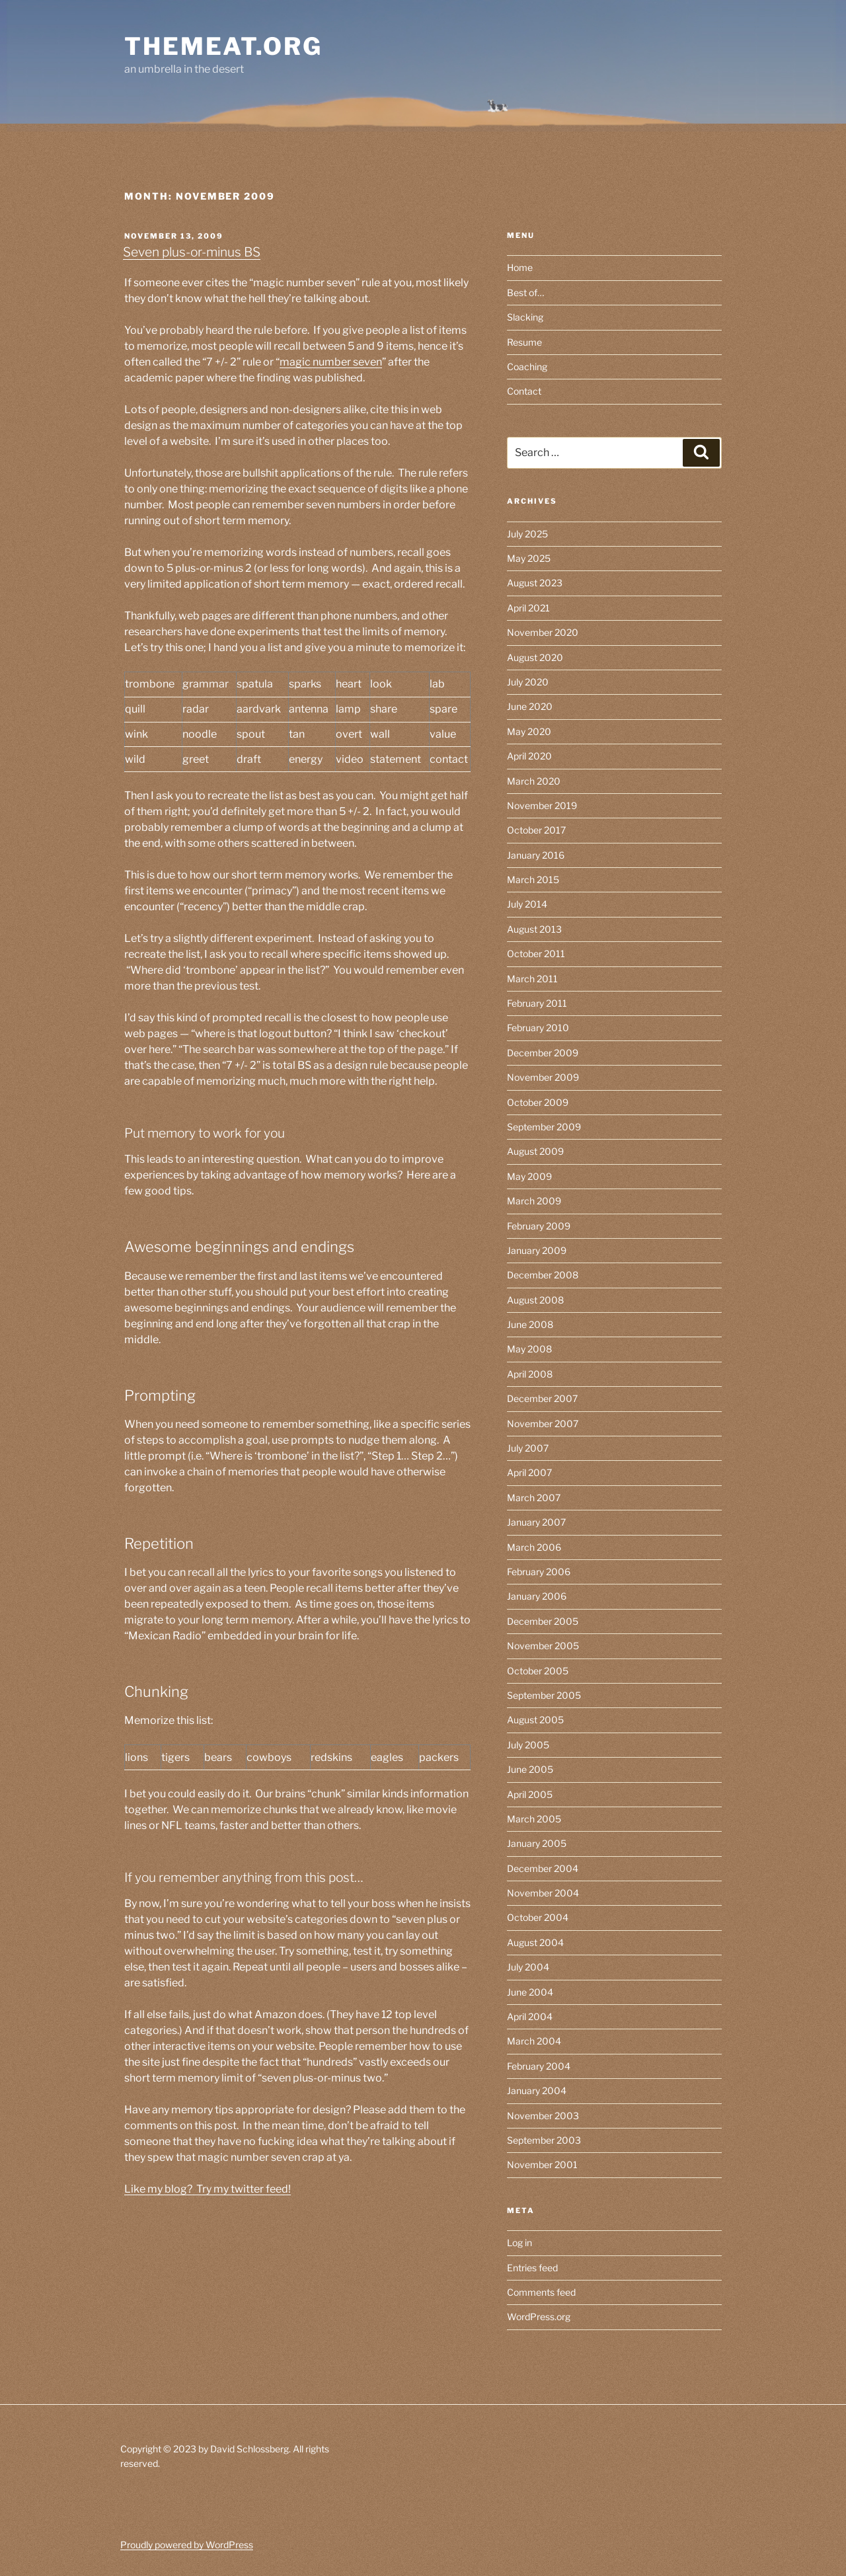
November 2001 (542, 2164)
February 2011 (537, 1003)
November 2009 (543, 1077)
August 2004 (535, 1942)
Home (520, 267)
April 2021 (528, 607)
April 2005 (530, 1794)
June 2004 (530, 1992)
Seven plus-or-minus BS (191, 252)
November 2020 (542, 632)
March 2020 (533, 781)
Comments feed (541, 2292)
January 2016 (535, 855)
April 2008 (530, 1374)
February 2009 (538, 1225)
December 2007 (542, 1398)
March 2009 (534, 1200)
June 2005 (530, 1769)
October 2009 (537, 1102)
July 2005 (528, 1744)
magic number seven (331, 362)
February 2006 (538, 1571)
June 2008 (530, 1324)
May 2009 (529, 1176)
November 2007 (542, 1423)
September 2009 (544, 1126)
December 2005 (542, 1621)
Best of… (525, 292)
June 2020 (530, 706)
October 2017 (536, 830)
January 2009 (536, 1250)
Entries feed (532, 2267)
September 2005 (544, 1695)
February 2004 (538, 2066)
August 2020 (535, 657)
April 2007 (529, 1472)
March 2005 (534, 1818)
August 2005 (535, 1719)
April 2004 (530, 2016)
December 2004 (542, 1868)
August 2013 (534, 929)
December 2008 (542, 1274)
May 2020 (529, 731)
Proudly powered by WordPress (186, 2544)
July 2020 (528, 681)
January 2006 (536, 1596)
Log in (519, 2242)
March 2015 (533, 879)
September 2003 (544, 2140)
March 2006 (534, 1547)
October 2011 (536, 953)
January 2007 (536, 1522)
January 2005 (536, 1843)
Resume (524, 342)
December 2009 (542, 1052)
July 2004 (528, 1966)
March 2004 (534, 2041)
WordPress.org (538, 2316)
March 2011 (532, 978)
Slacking (525, 317)
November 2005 (543, 1645)
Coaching (527, 366)
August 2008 (535, 1300)
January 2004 (536, 2090)
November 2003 (543, 2115)
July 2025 (527, 533)
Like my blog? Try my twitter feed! (207, 2189)
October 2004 (537, 1917)
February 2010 (538, 1027)
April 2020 (529, 755)
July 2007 (528, 1448)
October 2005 (537, 1670)
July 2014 (527, 904)
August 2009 (535, 1151)
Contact (524, 391)
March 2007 (533, 1497)
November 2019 (542, 805)
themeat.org (223, 46)
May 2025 (529, 558)
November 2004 (543, 1892)
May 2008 (529, 1348)
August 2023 (534, 582)
